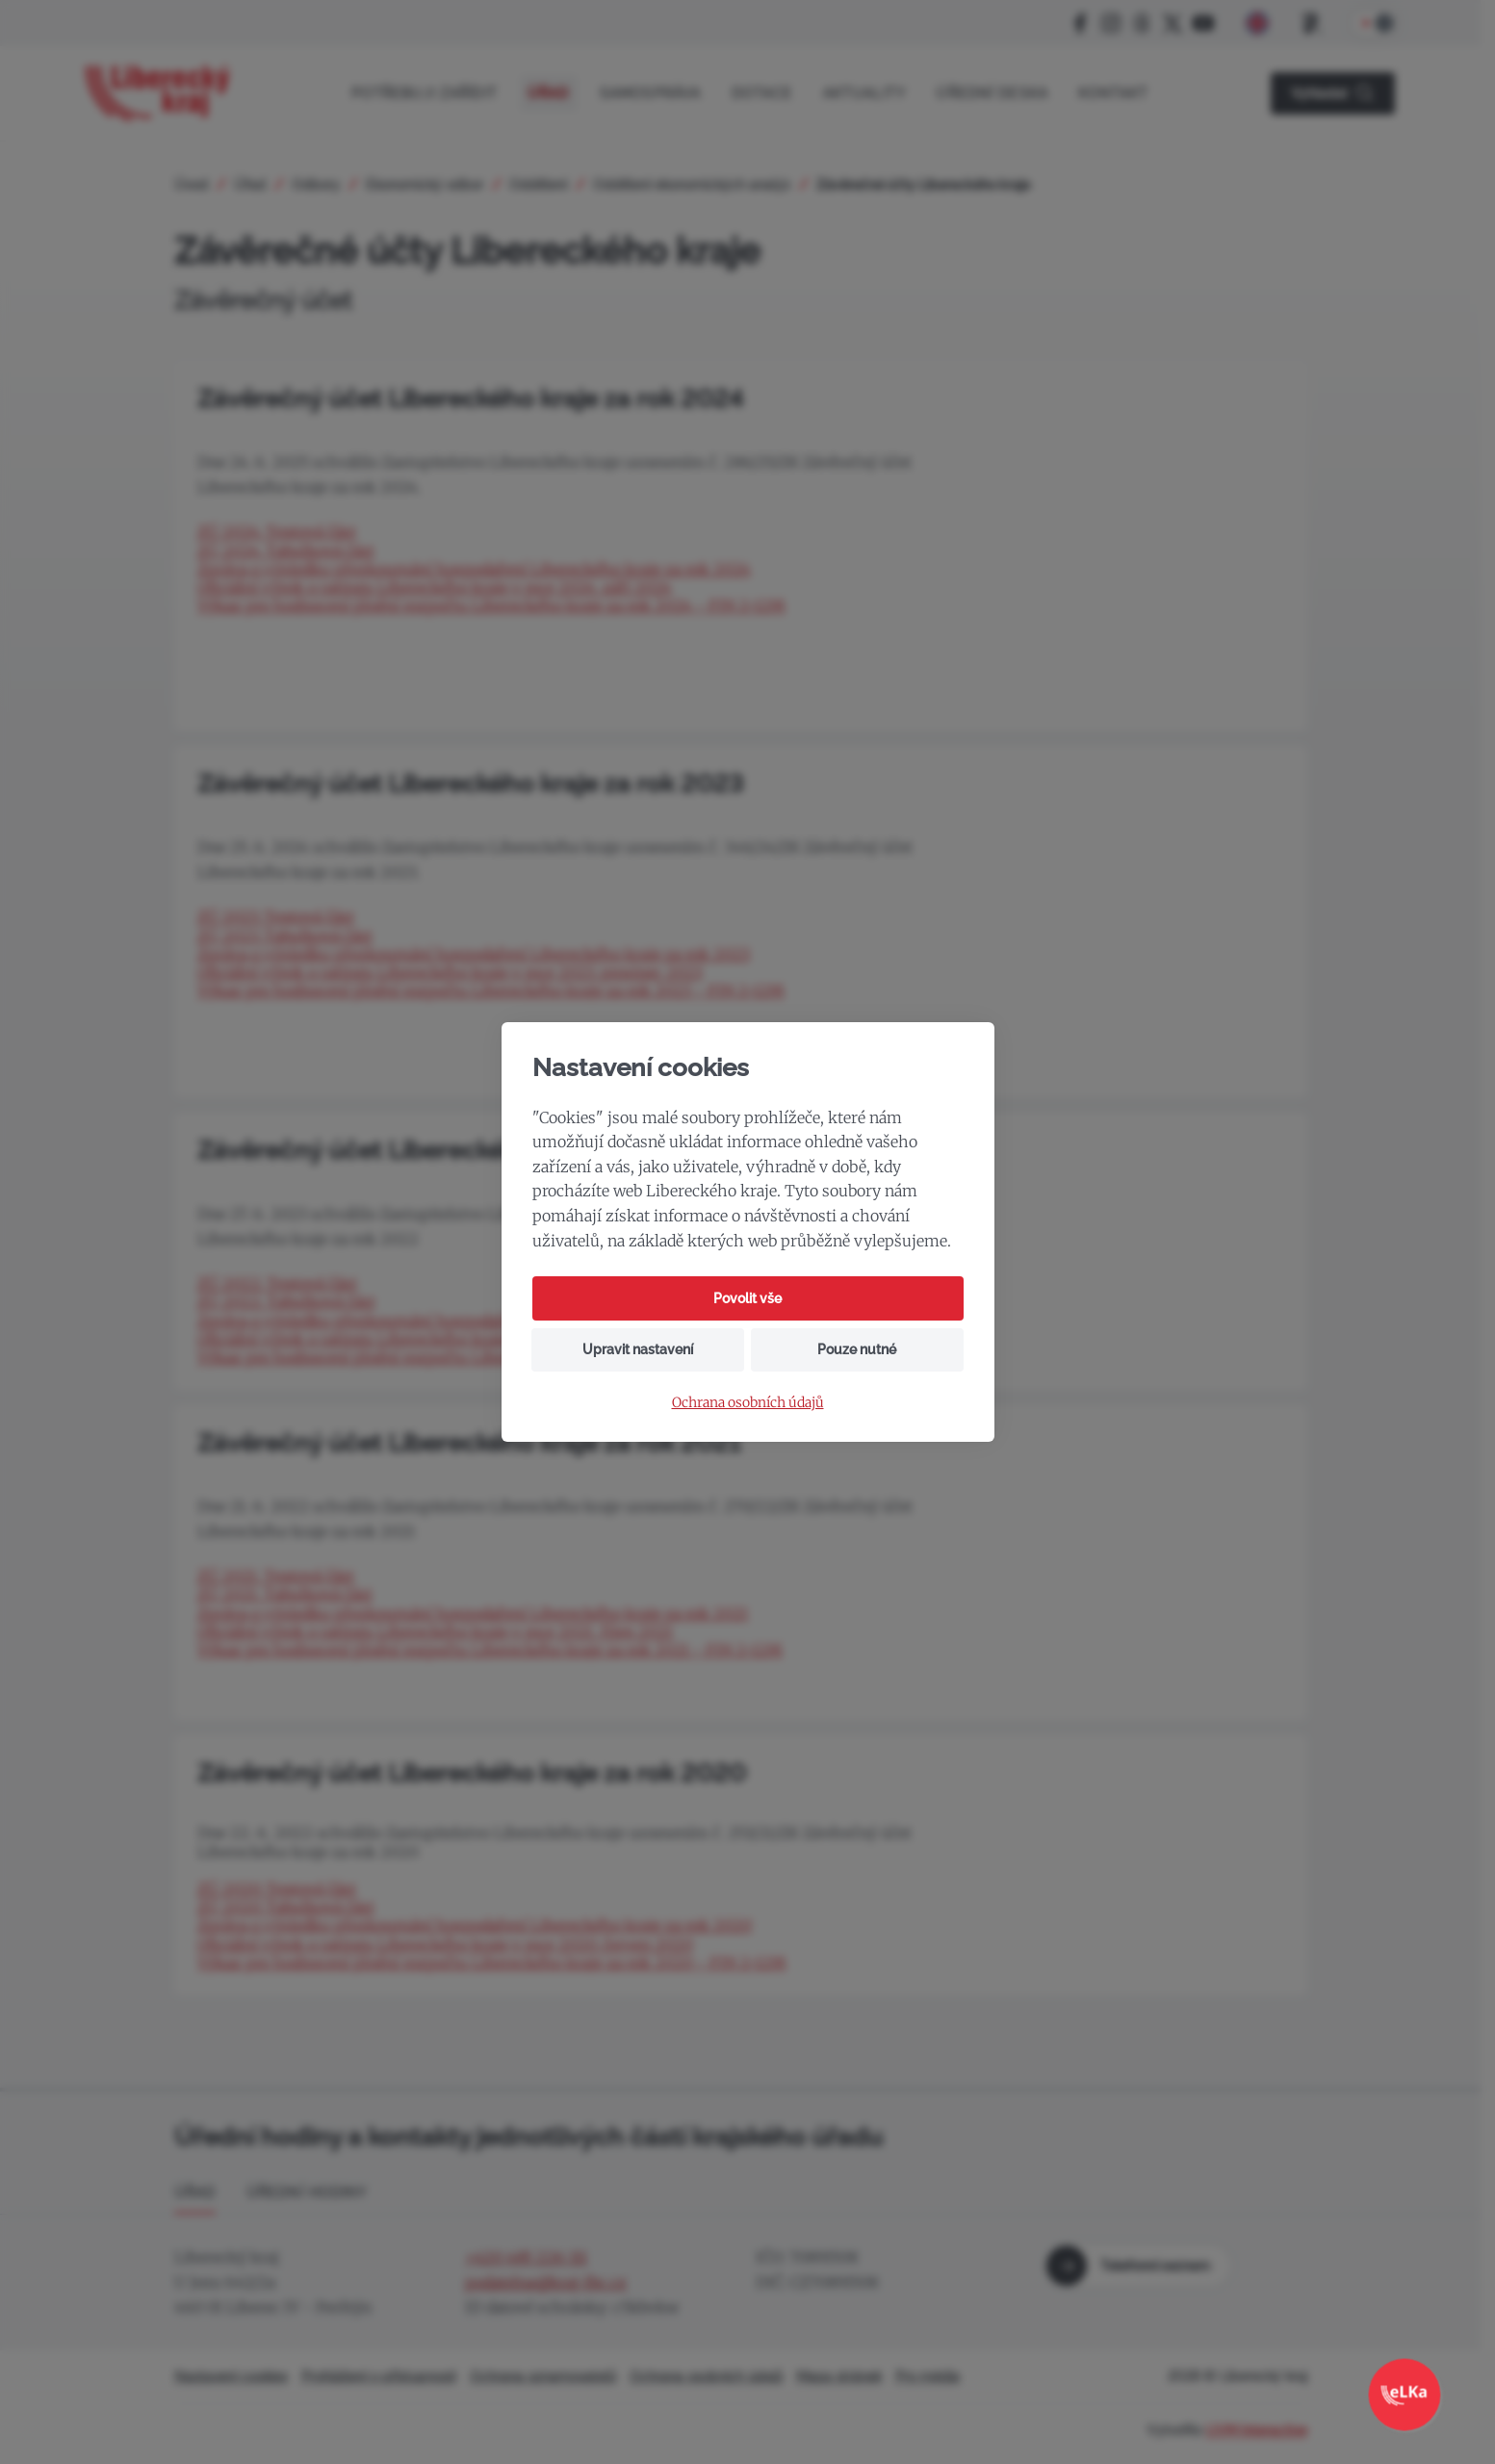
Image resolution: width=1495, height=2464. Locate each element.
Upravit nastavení (637, 1349)
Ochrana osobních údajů (748, 1403)
